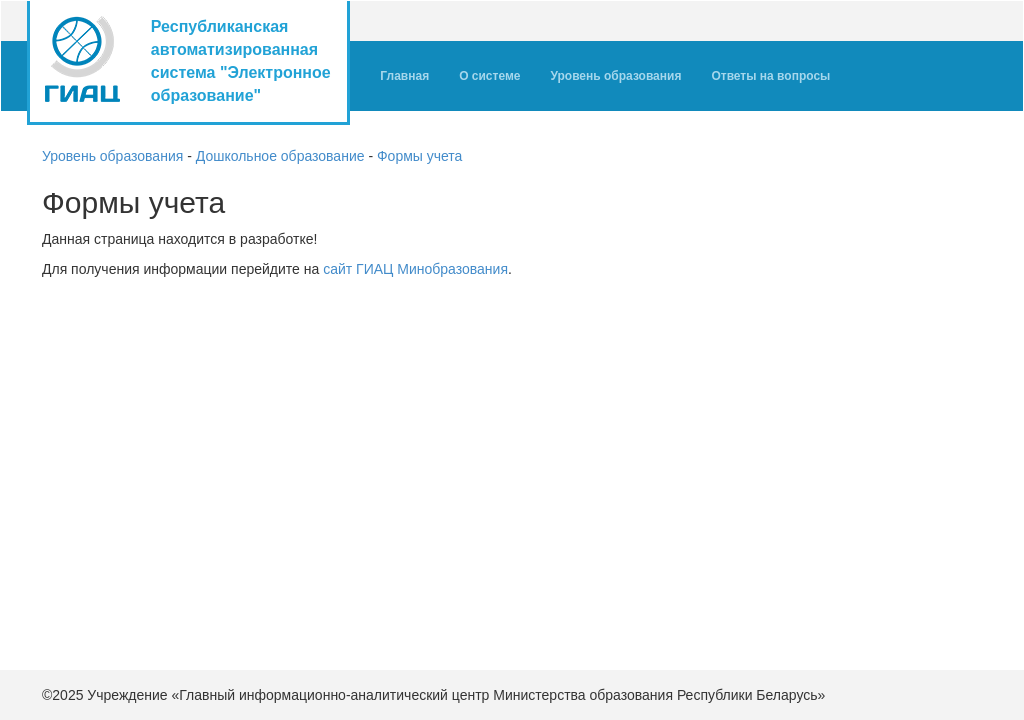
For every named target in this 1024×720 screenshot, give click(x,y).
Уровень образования (623, 74)
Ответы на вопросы (770, 76)
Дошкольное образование (280, 156)
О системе (489, 76)
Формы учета (419, 156)
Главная (404, 76)
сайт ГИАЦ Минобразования (415, 269)
